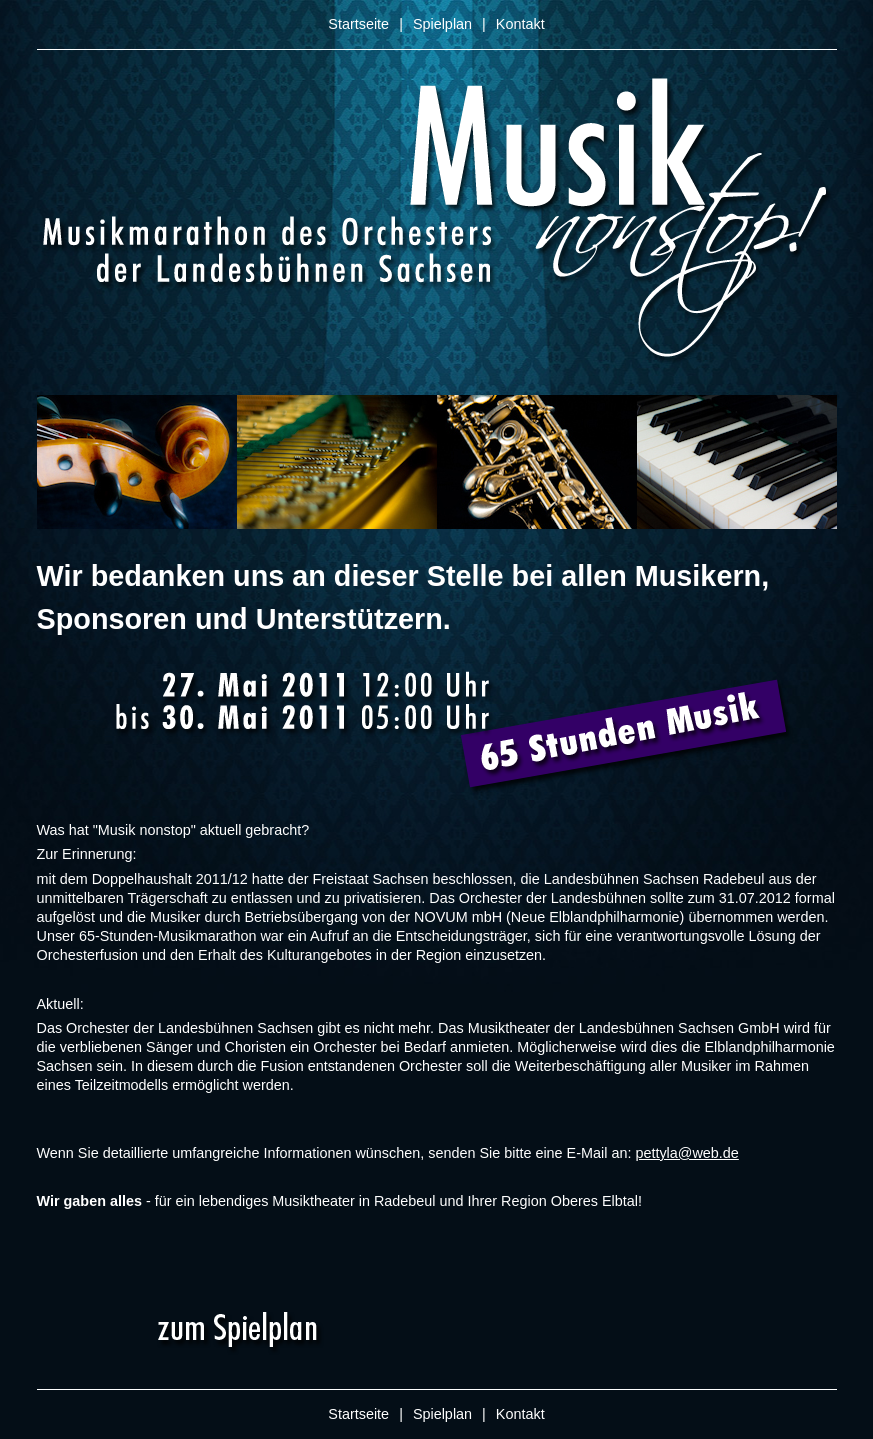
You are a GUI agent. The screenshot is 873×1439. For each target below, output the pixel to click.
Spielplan (442, 24)
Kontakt (520, 24)
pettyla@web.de (686, 1153)
